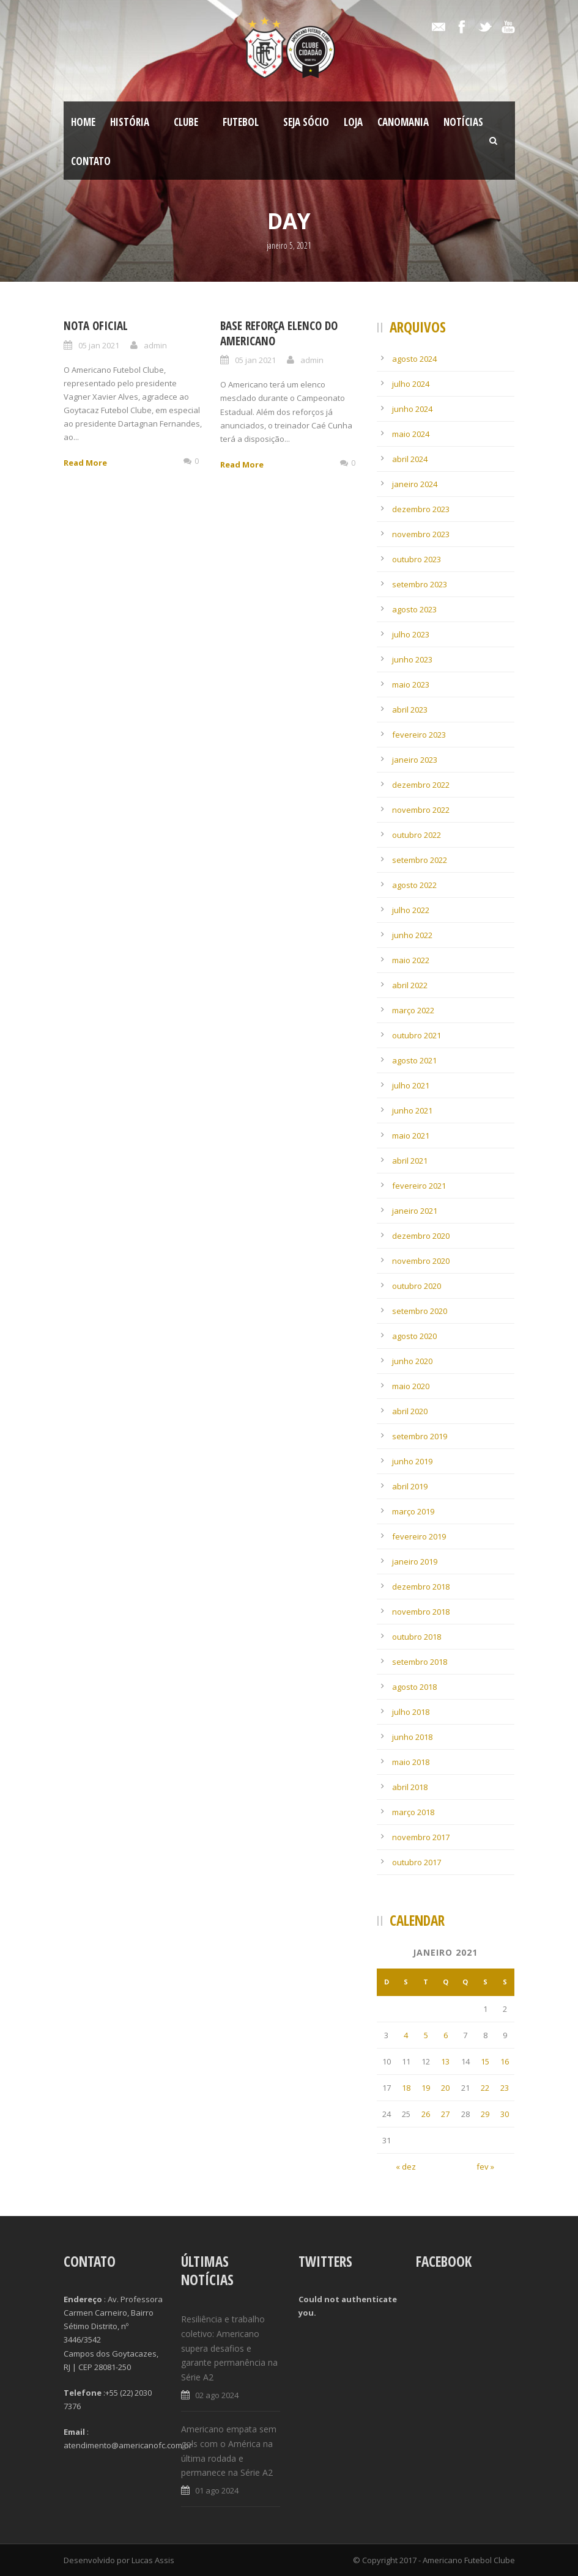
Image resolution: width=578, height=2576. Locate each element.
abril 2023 (410, 709)
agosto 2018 (414, 1686)
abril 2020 (410, 1411)
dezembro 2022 (421, 784)
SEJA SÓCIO (306, 122)
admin (155, 345)
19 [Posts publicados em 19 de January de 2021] (425, 2087)
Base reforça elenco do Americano (279, 333)
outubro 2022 (416, 834)
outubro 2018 (416, 1636)
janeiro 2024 (414, 484)
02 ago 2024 (217, 2395)
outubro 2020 (416, 1285)
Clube (186, 122)
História (129, 122)
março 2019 (413, 1511)
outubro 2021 (416, 1035)
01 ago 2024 (217, 2490)
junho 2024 (412, 408)
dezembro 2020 (421, 1235)
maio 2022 (410, 960)
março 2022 (413, 1010)
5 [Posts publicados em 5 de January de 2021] (426, 2035)
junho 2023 (412, 659)
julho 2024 (410, 383)
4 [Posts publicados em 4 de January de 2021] (406, 2035)
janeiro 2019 (414, 1561)
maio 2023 (410, 684)
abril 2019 (410, 1486)
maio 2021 (410, 1135)
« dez (406, 2166)
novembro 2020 (421, 1260)
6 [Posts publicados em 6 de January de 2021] (445, 2035)
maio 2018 (410, 1761)
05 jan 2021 (98, 345)
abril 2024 (410, 458)
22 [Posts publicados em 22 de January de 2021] (485, 2087)
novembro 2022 (421, 809)
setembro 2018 (419, 1661)
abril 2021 (410, 1160)
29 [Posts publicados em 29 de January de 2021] (485, 2113)
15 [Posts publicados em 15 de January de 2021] (485, 2061)
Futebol (241, 122)
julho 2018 (410, 1711)
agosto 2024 (414, 358)
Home (83, 122)
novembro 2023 (421, 534)
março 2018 (413, 1812)
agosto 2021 (414, 1060)
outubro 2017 (416, 1862)
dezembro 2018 (421, 1586)
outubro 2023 (416, 559)
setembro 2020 (419, 1310)
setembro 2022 (419, 859)
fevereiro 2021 (419, 1185)
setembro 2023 (419, 584)
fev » (485, 2166)
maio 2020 (410, 1386)
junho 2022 (412, 935)
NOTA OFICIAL (96, 326)
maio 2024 (410, 433)
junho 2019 (412, 1461)
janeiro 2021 (414, 1210)
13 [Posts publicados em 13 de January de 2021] (445, 2061)
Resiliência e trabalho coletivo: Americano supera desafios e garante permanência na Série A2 (229, 2348)
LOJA (353, 122)
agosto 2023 (414, 609)
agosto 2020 (414, 1335)
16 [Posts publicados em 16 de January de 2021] (504, 2061)
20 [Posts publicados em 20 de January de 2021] (445, 2087)
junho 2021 (412, 1110)
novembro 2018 (421, 1611)
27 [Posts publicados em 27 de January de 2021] (445, 2113)
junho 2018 (412, 1736)
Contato (91, 161)
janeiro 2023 (414, 759)
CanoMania (403, 122)
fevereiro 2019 (419, 1536)
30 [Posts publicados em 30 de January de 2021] (504, 2113)
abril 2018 (410, 1787)
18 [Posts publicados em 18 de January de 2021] (406, 2087)
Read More (85, 462)
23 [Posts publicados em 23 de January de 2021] (504, 2087)
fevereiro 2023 (419, 734)
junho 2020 (412, 1361)
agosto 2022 (414, 884)
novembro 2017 (421, 1837)
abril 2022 (410, 985)
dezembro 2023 (421, 509)
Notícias (463, 122)
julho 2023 (410, 634)
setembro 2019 (419, 1436)
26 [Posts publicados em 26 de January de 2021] (425, 2113)
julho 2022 (410, 910)
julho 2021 (410, 1085)
